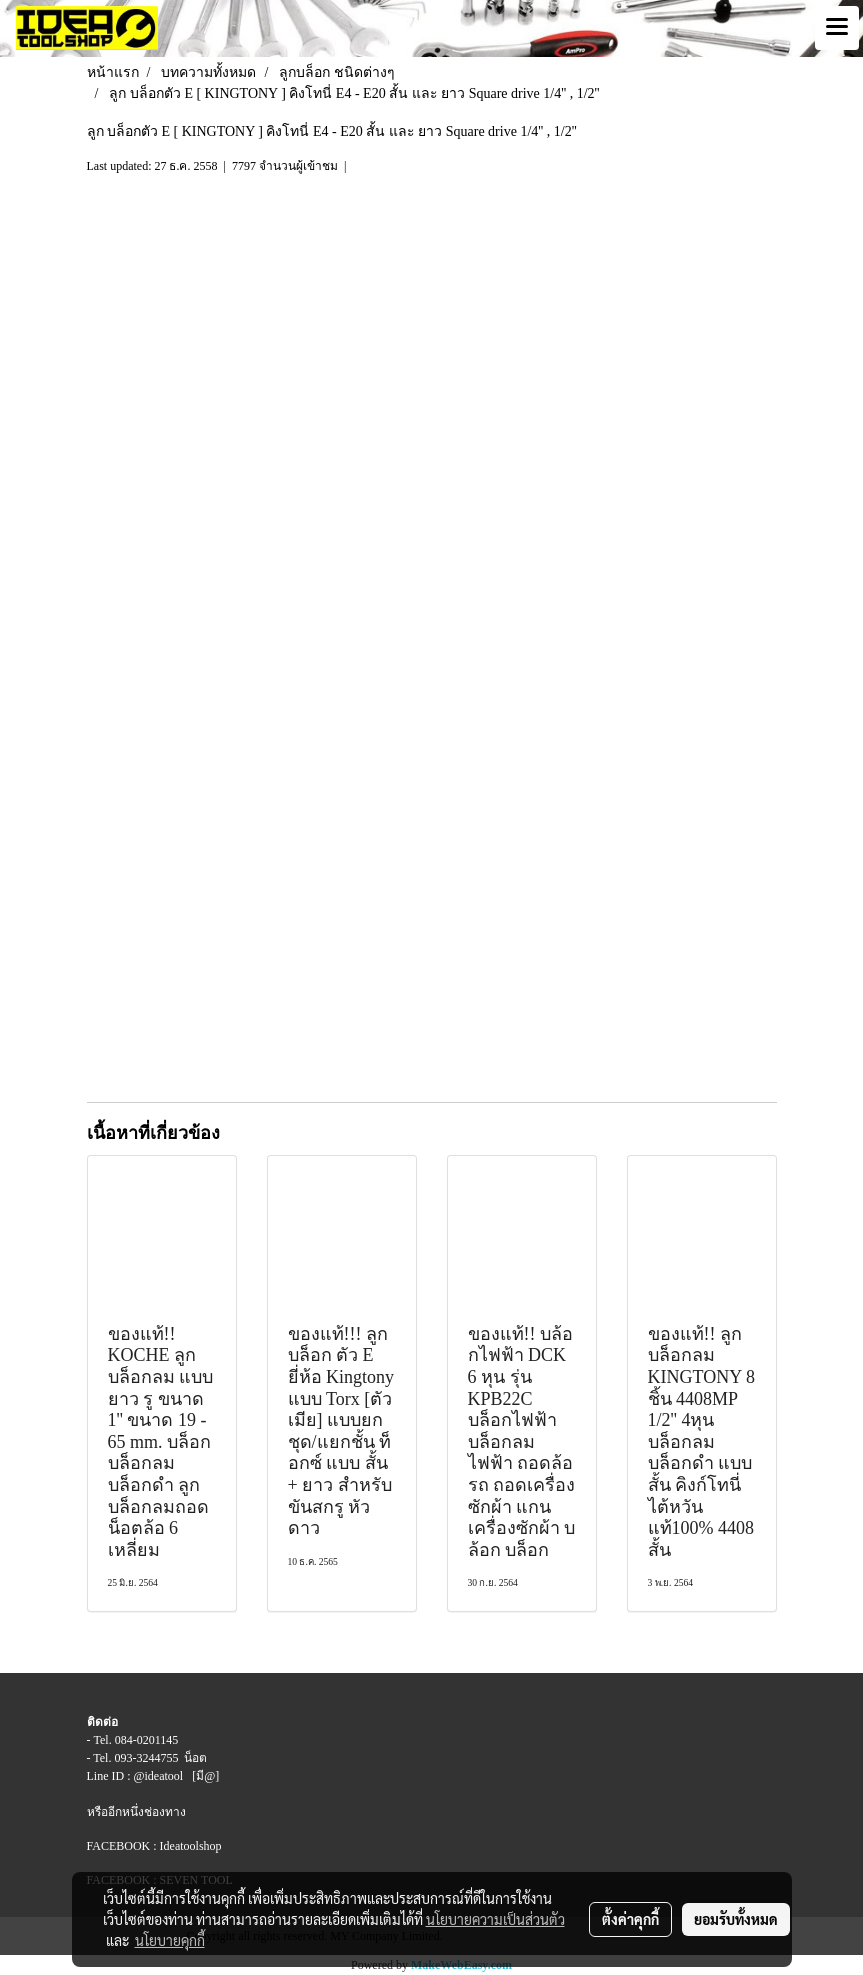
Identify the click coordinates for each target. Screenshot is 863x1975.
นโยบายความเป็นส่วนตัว (495, 1919)
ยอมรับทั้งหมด (736, 1919)
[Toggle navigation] (837, 28)
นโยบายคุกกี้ (170, 1940)
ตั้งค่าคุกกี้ (630, 1919)
